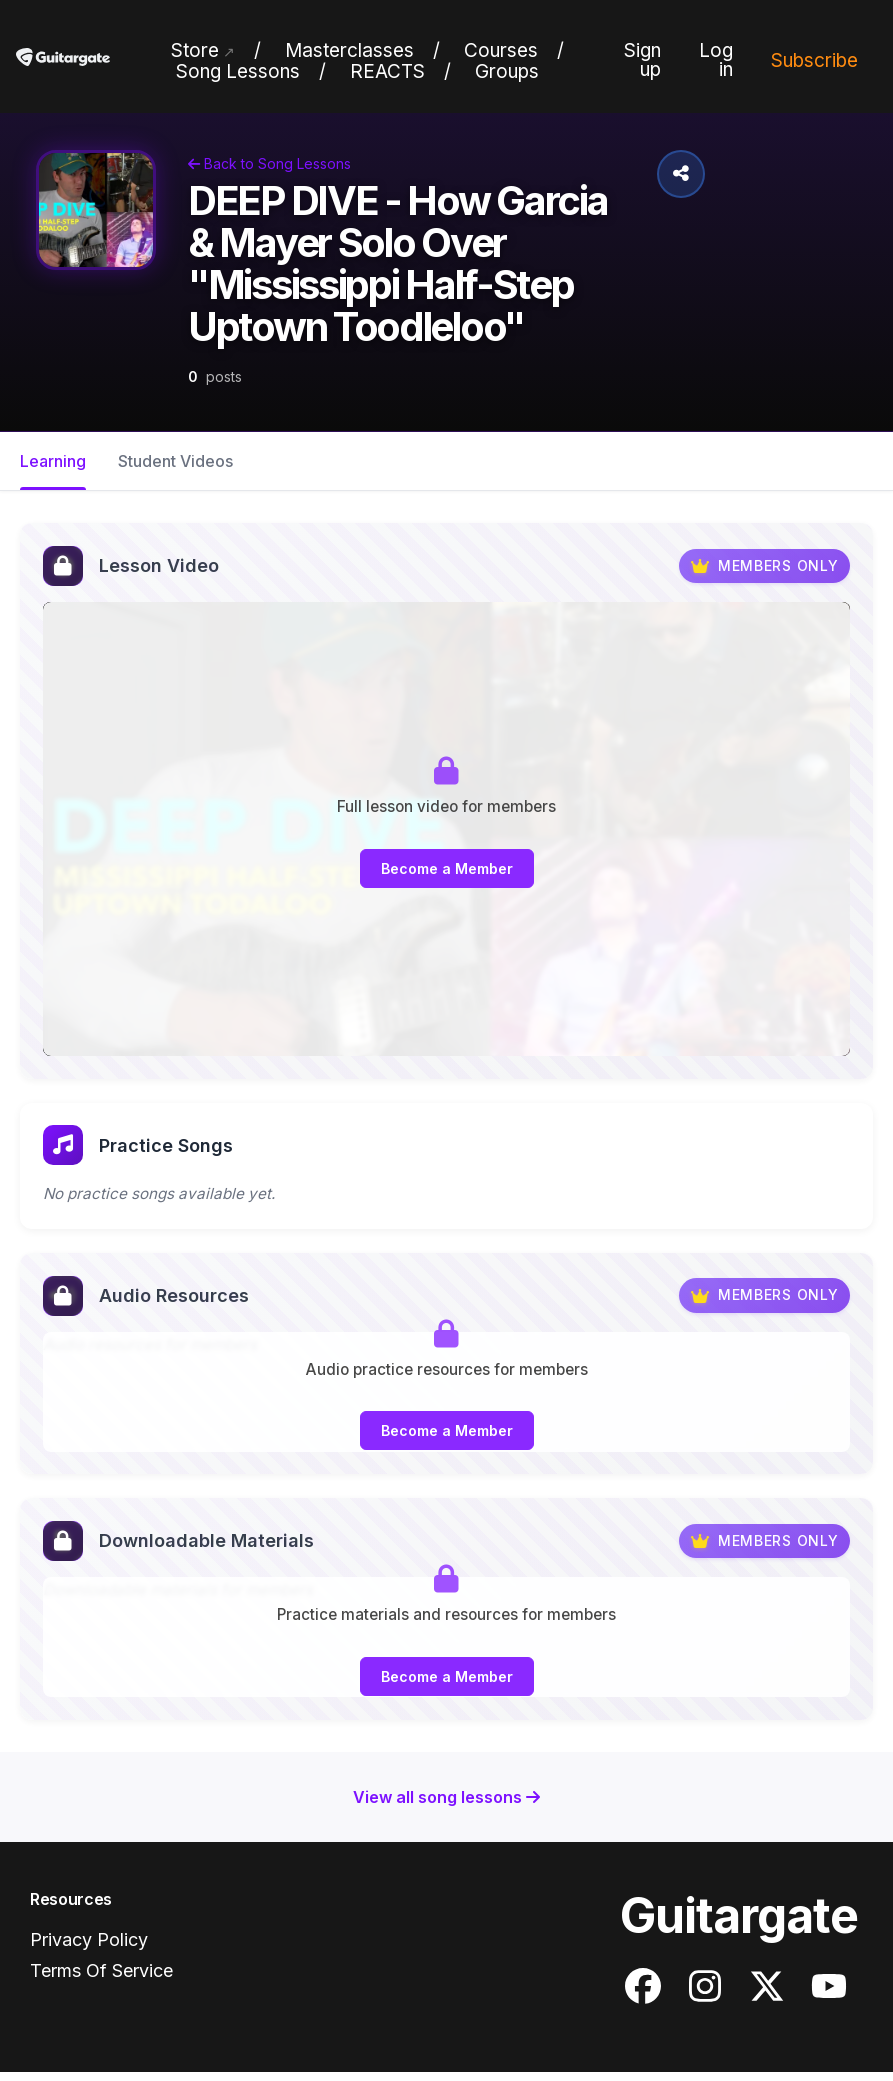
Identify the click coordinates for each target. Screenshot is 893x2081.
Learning (53, 461)
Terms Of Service (101, 1979)
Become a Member (447, 868)
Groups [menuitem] (507, 71)
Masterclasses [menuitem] (349, 50)
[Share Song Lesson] (681, 174)
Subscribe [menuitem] (814, 60)
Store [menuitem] (195, 50)
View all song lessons (446, 1806)
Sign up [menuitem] (642, 60)
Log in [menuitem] (716, 60)
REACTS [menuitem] (387, 71)
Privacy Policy (89, 1949)
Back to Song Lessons (269, 163)
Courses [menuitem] (501, 50)
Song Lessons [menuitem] (238, 71)
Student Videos (175, 461)
